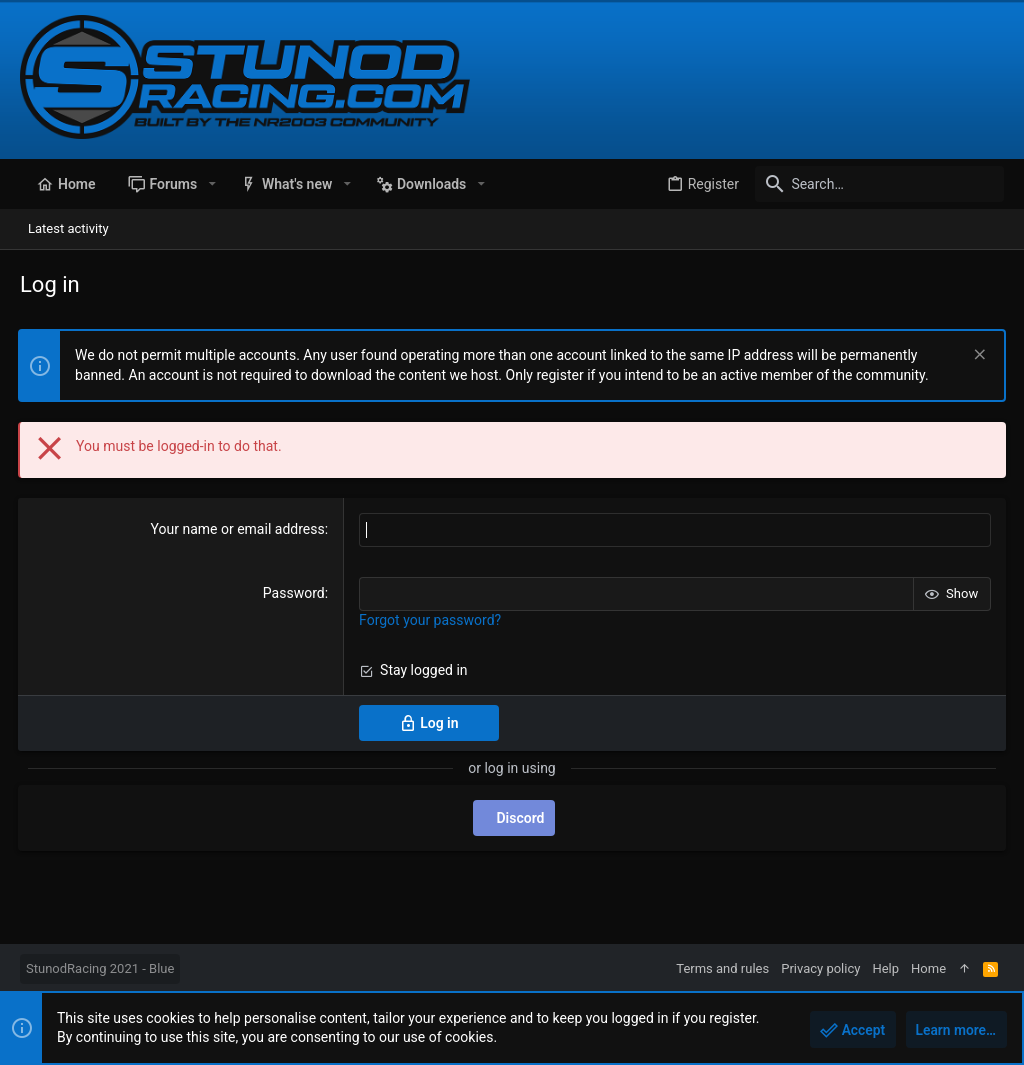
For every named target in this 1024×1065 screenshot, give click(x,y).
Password (294, 593)
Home (928, 968)
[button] (211, 184)
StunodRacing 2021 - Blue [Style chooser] (100, 968)
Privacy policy (820, 968)
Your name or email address (238, 529)
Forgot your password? (431, 620)
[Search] (879, 184)
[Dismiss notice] (975, 356)
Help (885, 968)
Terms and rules (722, 968)
